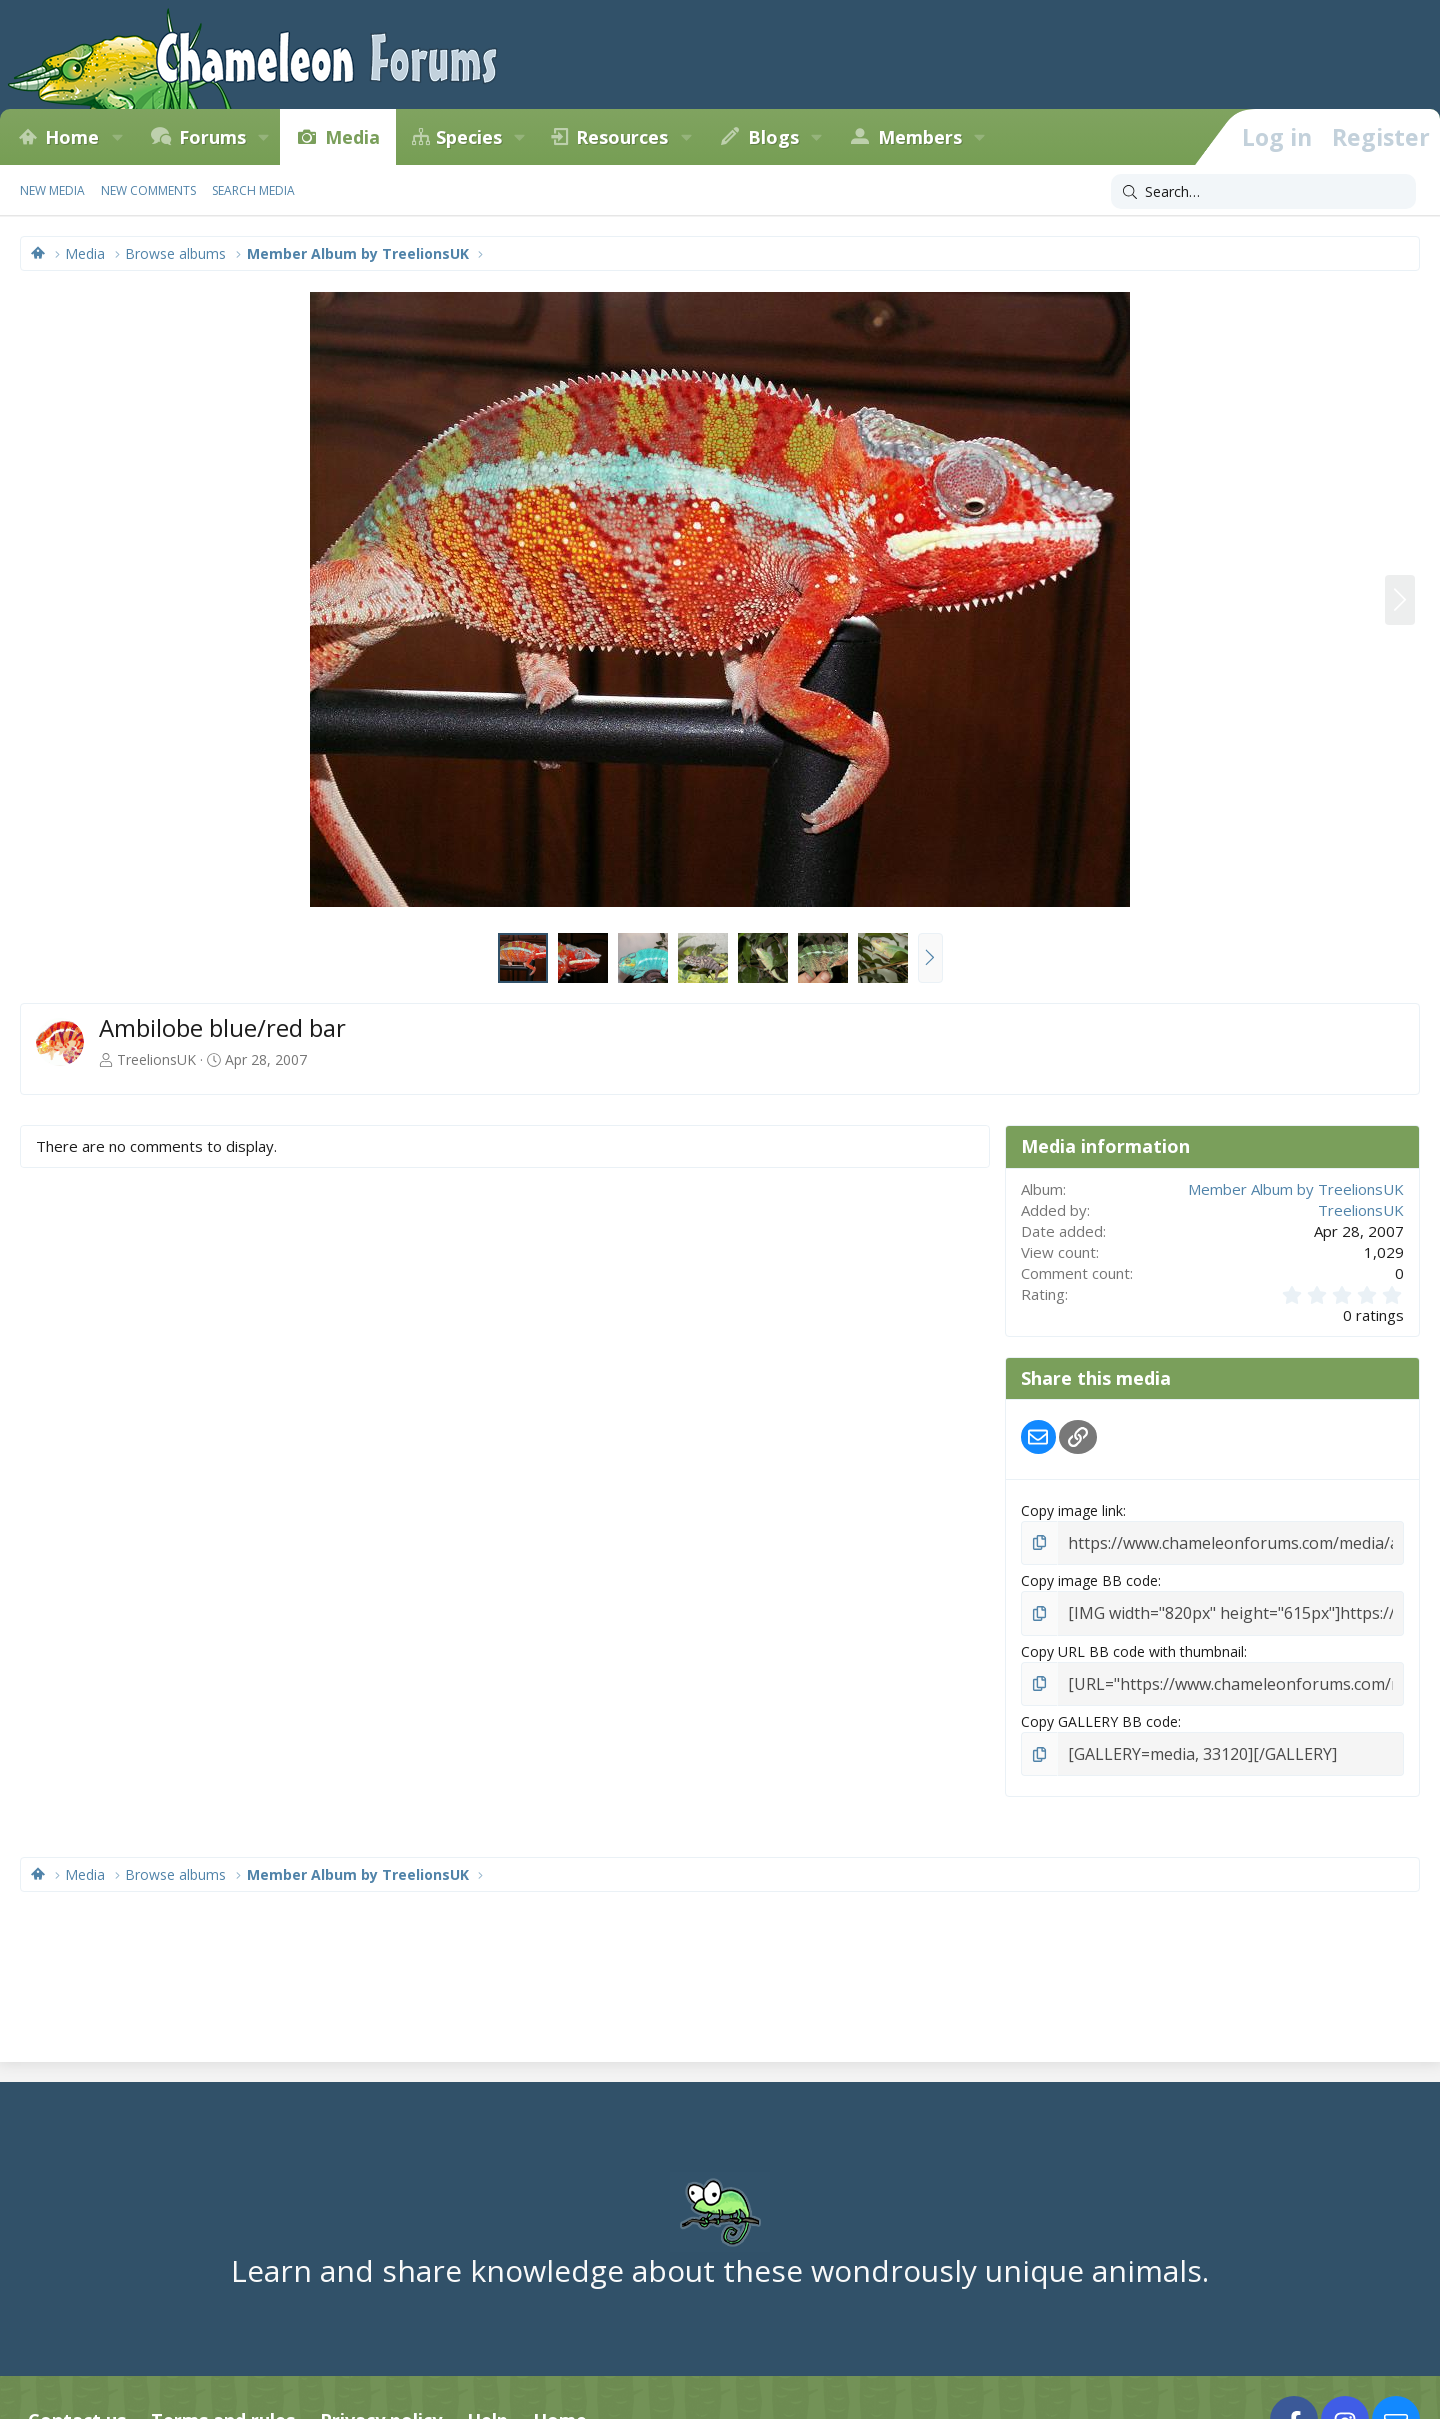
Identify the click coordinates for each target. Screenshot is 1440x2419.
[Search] (1263, 192)
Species (469, 137)
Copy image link (1072, 1510)
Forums (212, 137)
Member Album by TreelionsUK (1296, 1189)
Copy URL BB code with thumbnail (1132, 1645)
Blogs (773, 137)
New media (52, 190)
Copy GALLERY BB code (1099, 1713)
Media (352, 137)
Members (920, 137)
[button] (117, 137)
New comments (148, 190)
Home (72, 137)
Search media (253, 190)
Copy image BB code (1089, 1577)
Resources (622, 137)
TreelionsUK (156, 1059)
